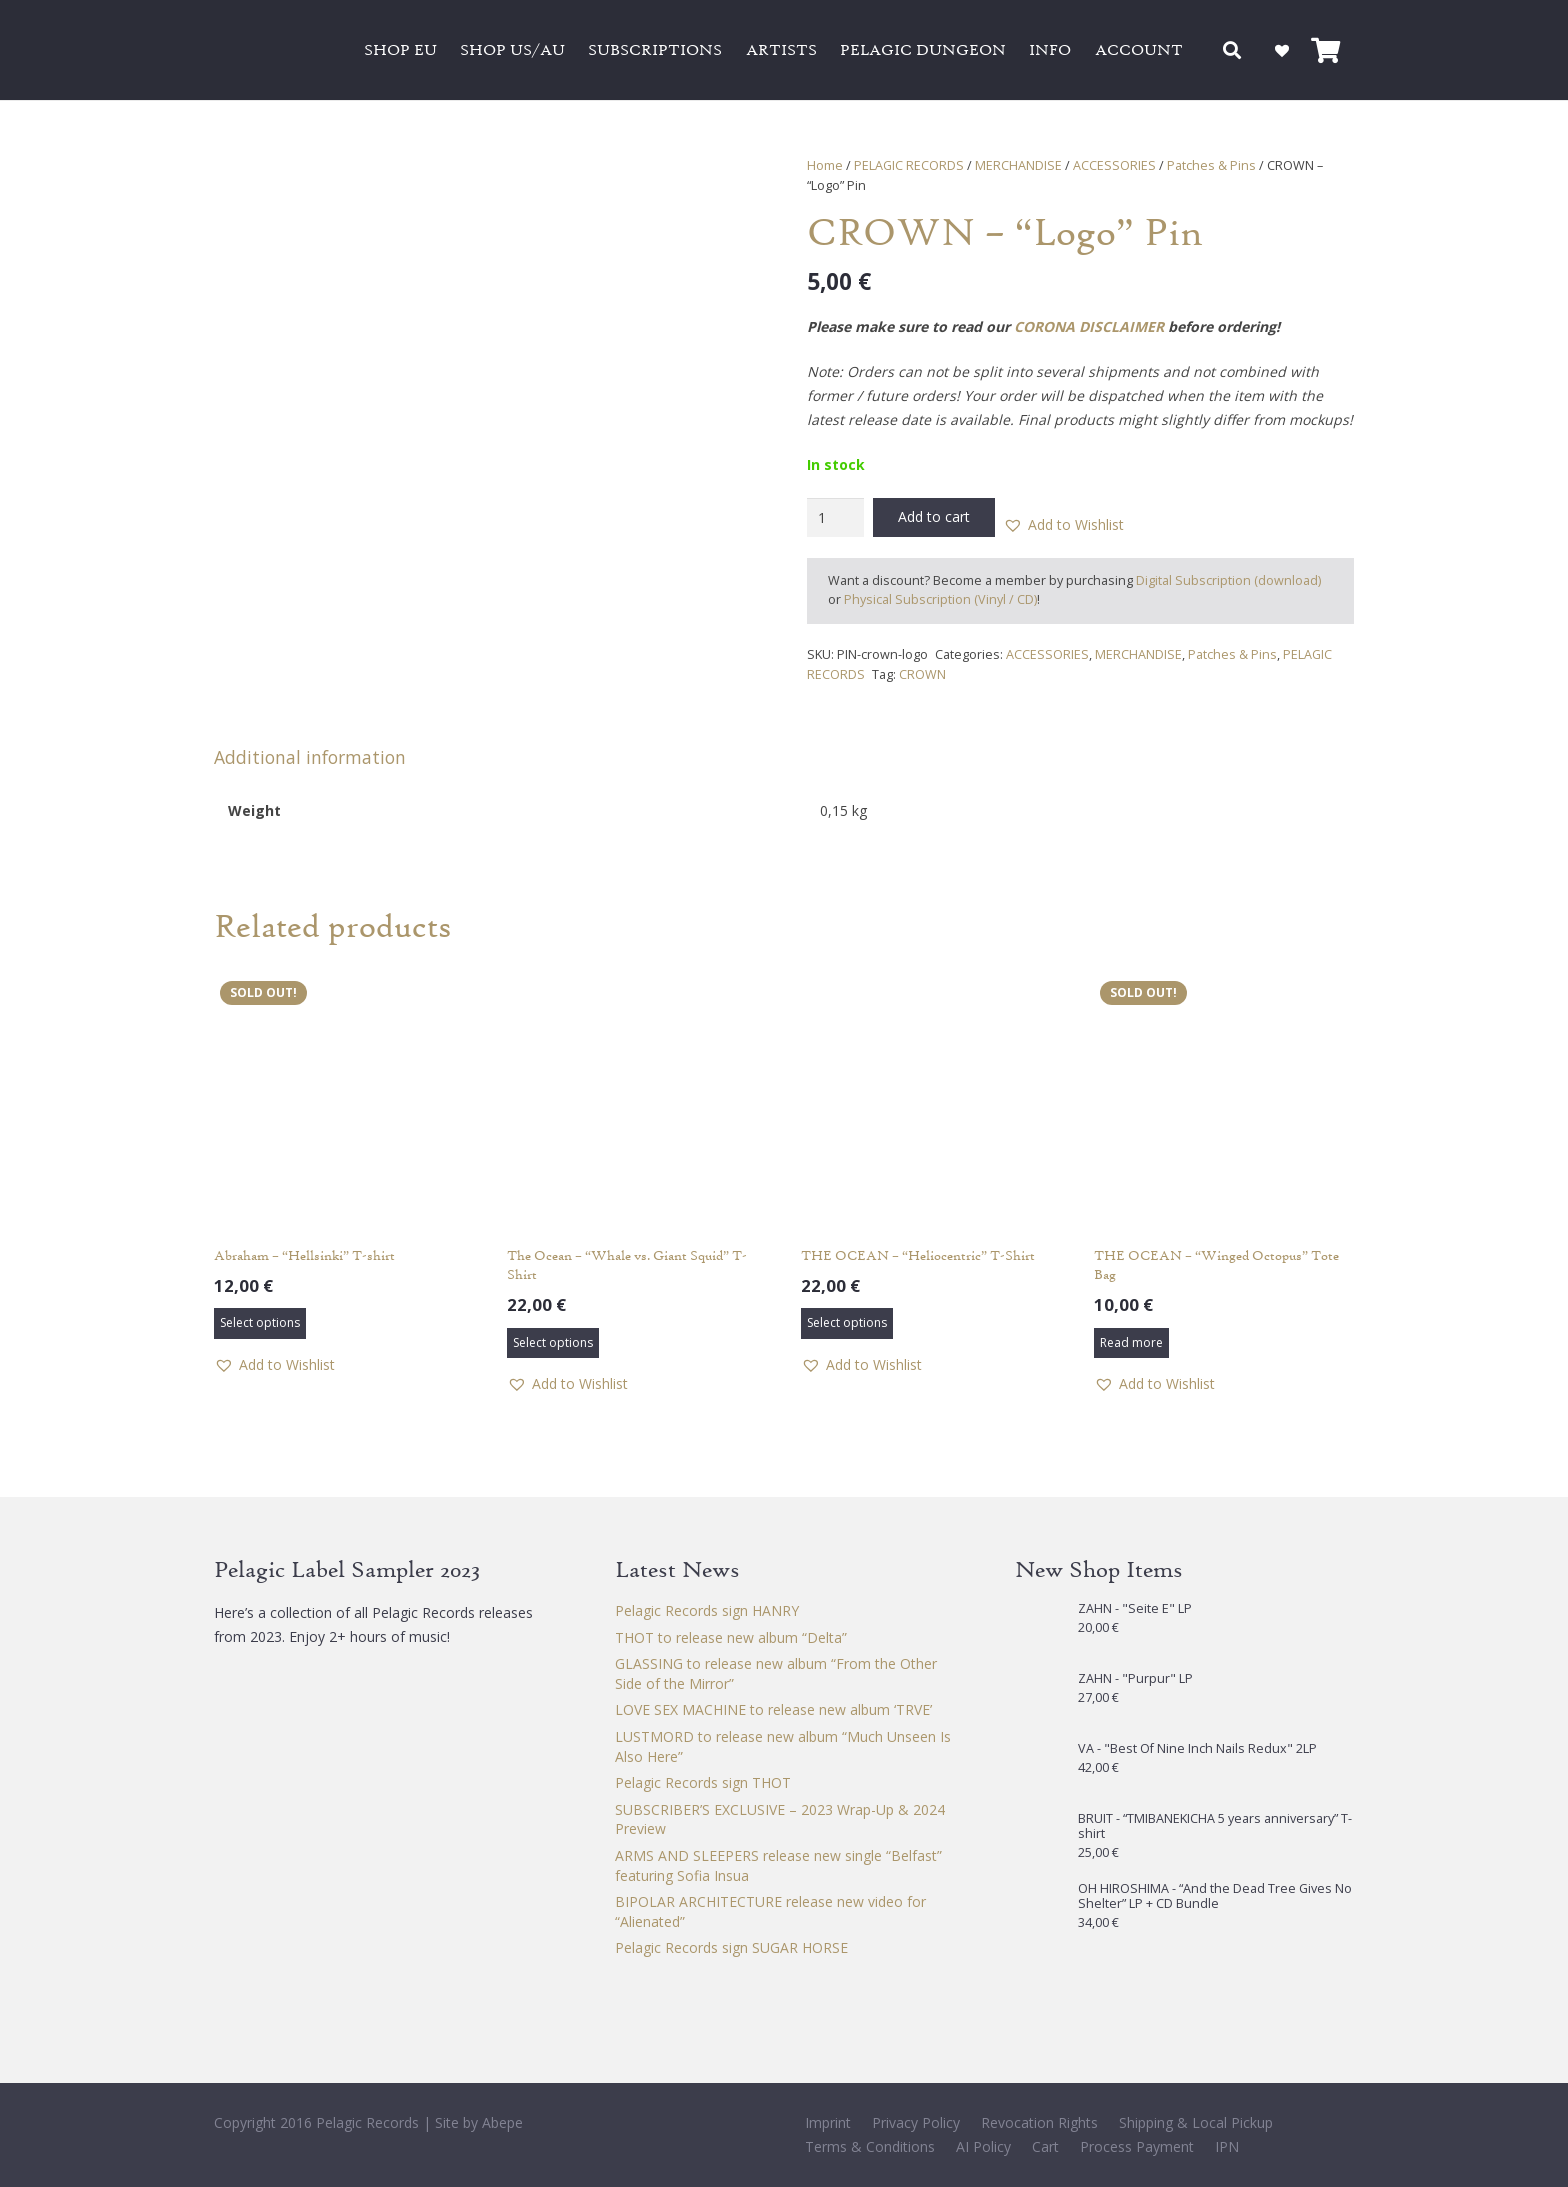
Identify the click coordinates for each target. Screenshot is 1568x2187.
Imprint (828, 2122)
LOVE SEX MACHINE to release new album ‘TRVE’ (773, 1709)
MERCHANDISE (1018, 165)
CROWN (922, 674)
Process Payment (1137, 2146)
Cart (1045, 2146)
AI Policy (983, 2146)
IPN (1227, 2146)
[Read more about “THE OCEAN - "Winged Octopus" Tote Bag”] (1131, 1343)
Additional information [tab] (310, 757)
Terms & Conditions (870, 2146)
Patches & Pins (1211, 165)
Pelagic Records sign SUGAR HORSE (731, 1947)
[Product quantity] (835, 517)
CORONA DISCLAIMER (1089, 326)
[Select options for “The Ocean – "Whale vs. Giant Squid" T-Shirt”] (553, 1343)
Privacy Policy (916, 2122)
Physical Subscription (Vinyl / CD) (940, 599)
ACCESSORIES (1114, 165)
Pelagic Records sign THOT (703, 1782)
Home (825, 165)
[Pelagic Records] (274, 50)
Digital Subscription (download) (1228, 580)
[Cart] (1325, 50)
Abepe (502, 2122)
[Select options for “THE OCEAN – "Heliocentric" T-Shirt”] (847, 1323)
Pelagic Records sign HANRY (707, 1610)
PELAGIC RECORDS (909, 165)
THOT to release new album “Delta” (731, 1637)
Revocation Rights (1039, 2122)
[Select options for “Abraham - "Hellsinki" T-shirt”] (260, 1323)
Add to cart (934, 516)
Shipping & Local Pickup (1196, 2122)
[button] (1233, 50)
